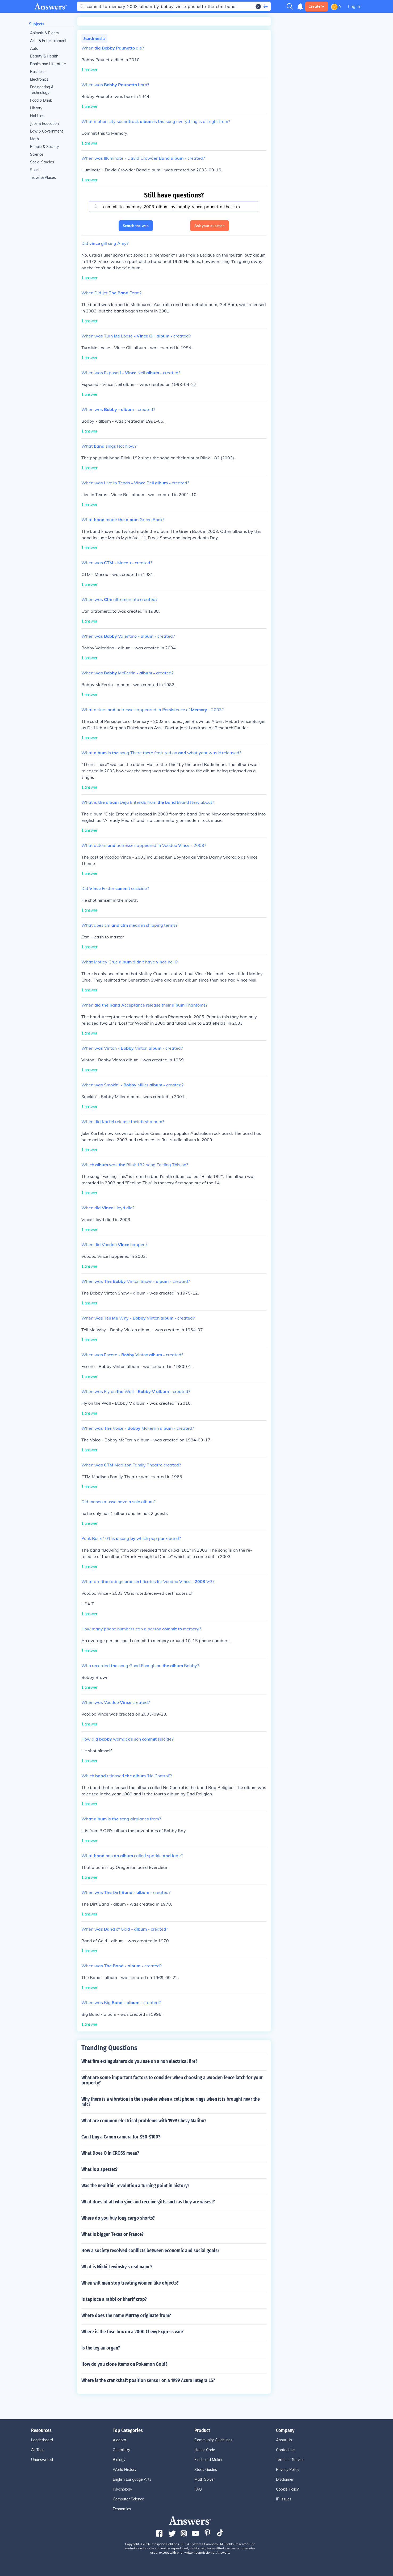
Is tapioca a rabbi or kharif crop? (114, 2299)
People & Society (44, 146)
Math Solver (204, 2479)
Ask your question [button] (209, 226)
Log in (354, 6)
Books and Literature (48, 63)
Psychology (122, 2489)
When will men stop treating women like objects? (130, 2283)
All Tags (37, 2449)
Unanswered (42, 2459)
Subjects (36, 24)
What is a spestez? (99, 2169)
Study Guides (205, 2469)
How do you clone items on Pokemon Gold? (124, 2364)
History (36, 108)
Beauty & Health (44, 56)
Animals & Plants (44, 33)
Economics (122, 2509)
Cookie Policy (287, 2489)
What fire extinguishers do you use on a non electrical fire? (139, 2061)
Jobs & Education (44, 123)
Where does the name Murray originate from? (126, 2315)
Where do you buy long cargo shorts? (118, 2218)
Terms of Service (290, 2459)
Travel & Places (43, 177)
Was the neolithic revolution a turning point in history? (135, 2185)
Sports (35, 169)
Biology (119, 2459)
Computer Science (128, 2499)
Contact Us (285, 2449)
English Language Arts (132, 2479)
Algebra (119, 2440)
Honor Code (204, 2449)
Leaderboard (42, 2440)
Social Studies (42, 162)
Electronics (39, 79)
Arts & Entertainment (48, 40)
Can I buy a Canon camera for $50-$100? (120, 2137)
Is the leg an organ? (100, 2348)
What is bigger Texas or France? (112, 2234)
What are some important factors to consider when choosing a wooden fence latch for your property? (172, 2080)
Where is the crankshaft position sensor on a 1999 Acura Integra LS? (148, 2380)
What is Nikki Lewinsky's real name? (116, 2267)
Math (34, 139)
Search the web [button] (136, 226)
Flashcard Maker (208, 2459)
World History (124, 2469)
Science (36, 154)
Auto (34, 48)
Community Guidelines (213, 2440)
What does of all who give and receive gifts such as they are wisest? (148, 2202)
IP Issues (283, 2499)
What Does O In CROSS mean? (110, 2153)
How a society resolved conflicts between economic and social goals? (150, 2250)
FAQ (198, 2489)
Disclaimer (285, 2479)
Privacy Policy (287, 2469)
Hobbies (37, 115)
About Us (284, 2440)
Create (316, 6)
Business (37, 71)
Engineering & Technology (41, 90)
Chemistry (121, 2449)
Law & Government (46, 131)
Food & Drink (41, 100)
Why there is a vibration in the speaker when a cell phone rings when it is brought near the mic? (170, 2101)
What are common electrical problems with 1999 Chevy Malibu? (143, 2121)
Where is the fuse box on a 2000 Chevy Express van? (132, 2332)
